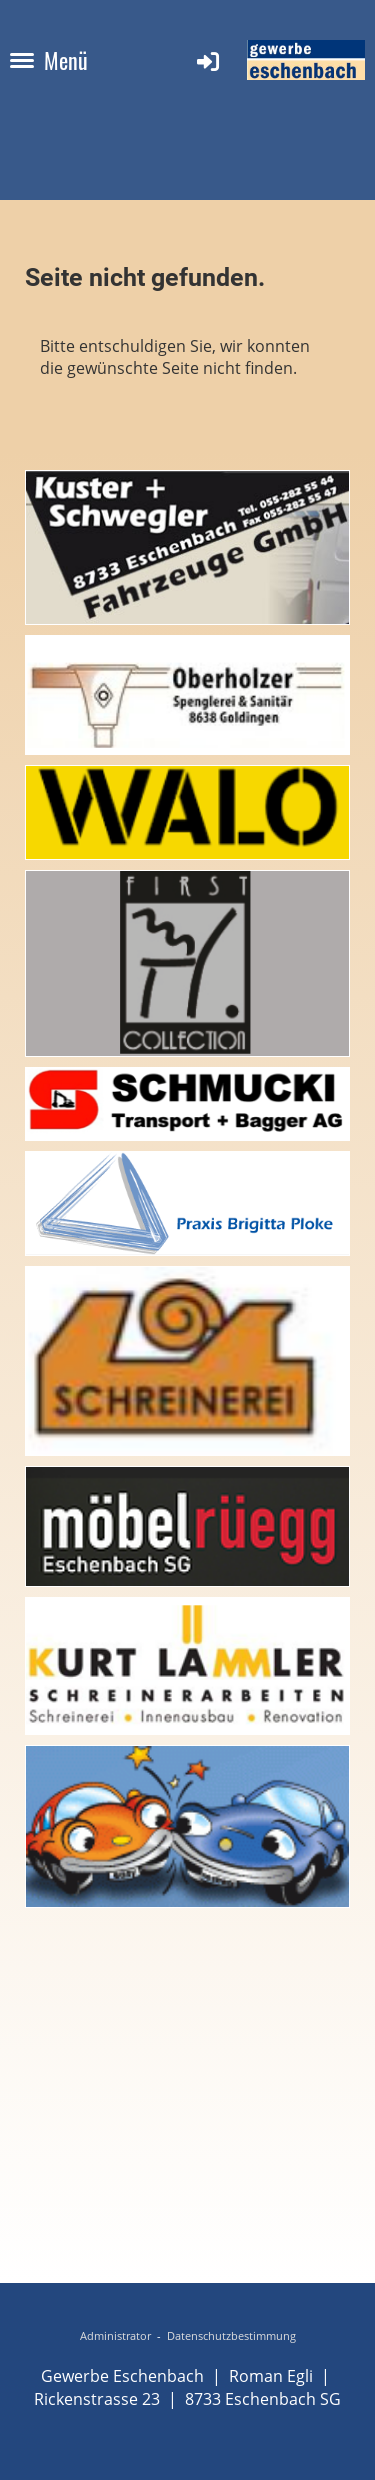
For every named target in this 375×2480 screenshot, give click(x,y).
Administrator (115, 2336)
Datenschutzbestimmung (231, 2336)
